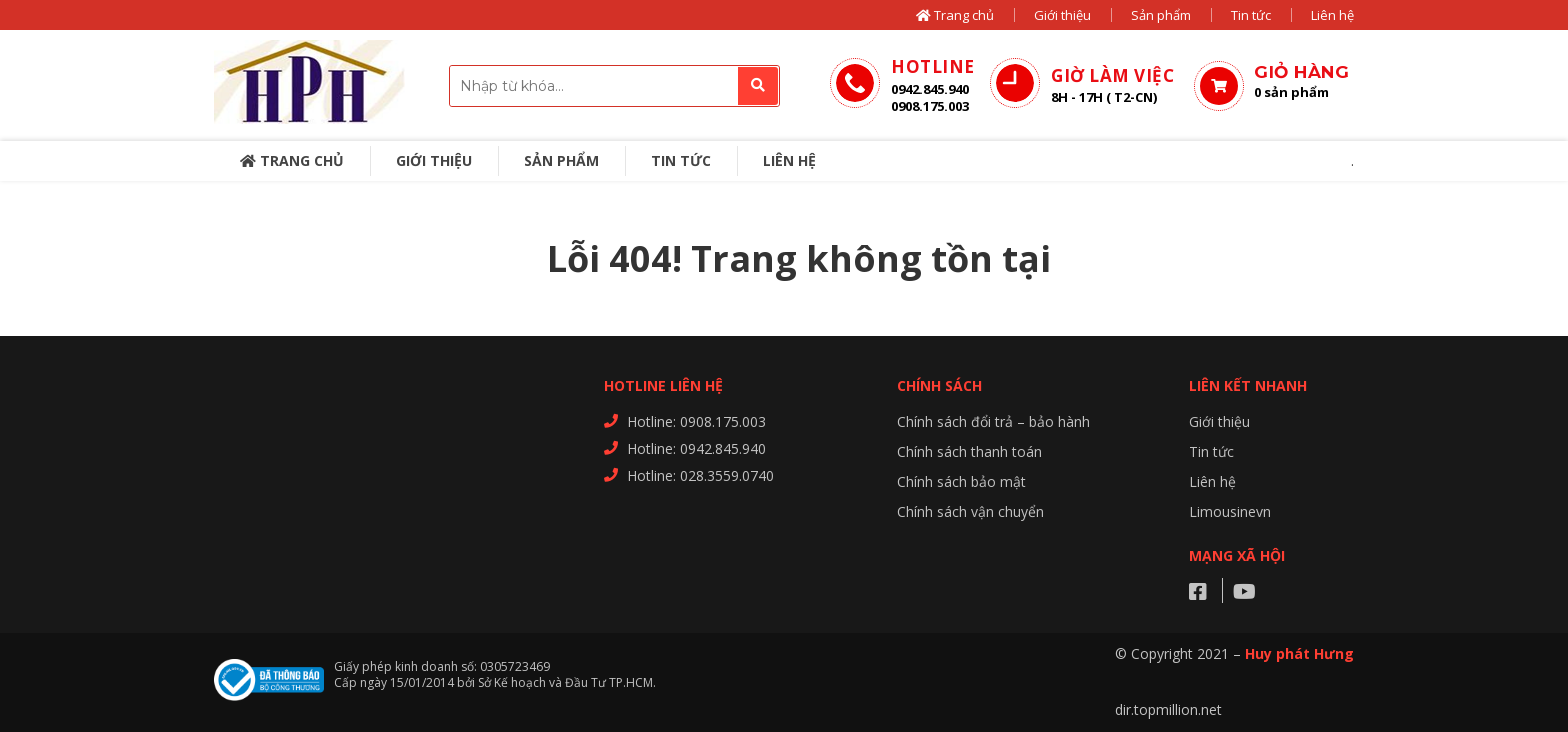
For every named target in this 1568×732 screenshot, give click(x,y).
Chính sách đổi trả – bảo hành (993, 421)
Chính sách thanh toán (969, 451)
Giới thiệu (1062, 15)
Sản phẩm (1161, 15)
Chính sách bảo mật (961, 481)
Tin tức (1251, 15)
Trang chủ (955, 15)
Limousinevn (1230, 511)
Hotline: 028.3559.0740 (700, 475)
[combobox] (614, 86)
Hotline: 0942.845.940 (696, 448)
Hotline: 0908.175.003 (696, 421)
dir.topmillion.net (1168, 709)
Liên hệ (1332, 15)
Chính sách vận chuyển (970, 511)
